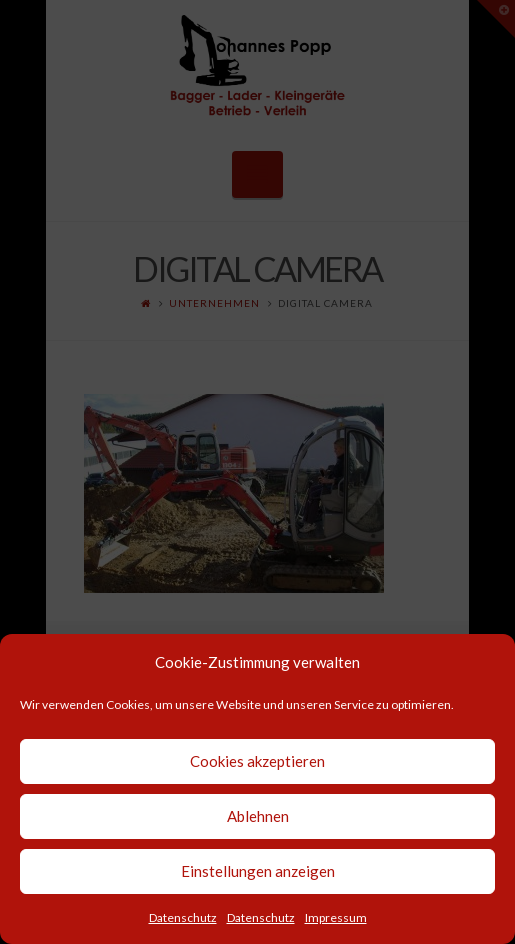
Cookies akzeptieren (257, 761)
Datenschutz (183, 917)
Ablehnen (258, 816)
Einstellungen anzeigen (258, 871)
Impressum (336, 917)
